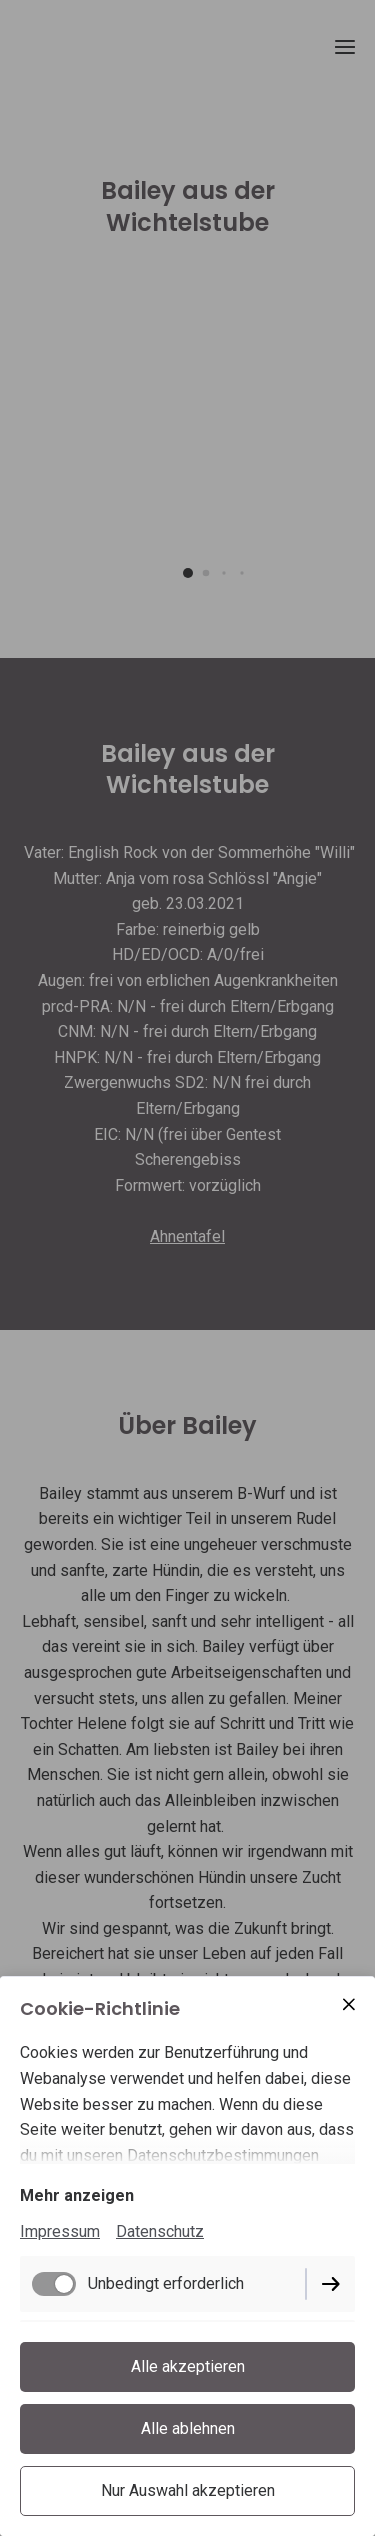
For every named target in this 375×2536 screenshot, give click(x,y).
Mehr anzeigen (77, 2195)
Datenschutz (160, 2231)
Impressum (60, 2231)
